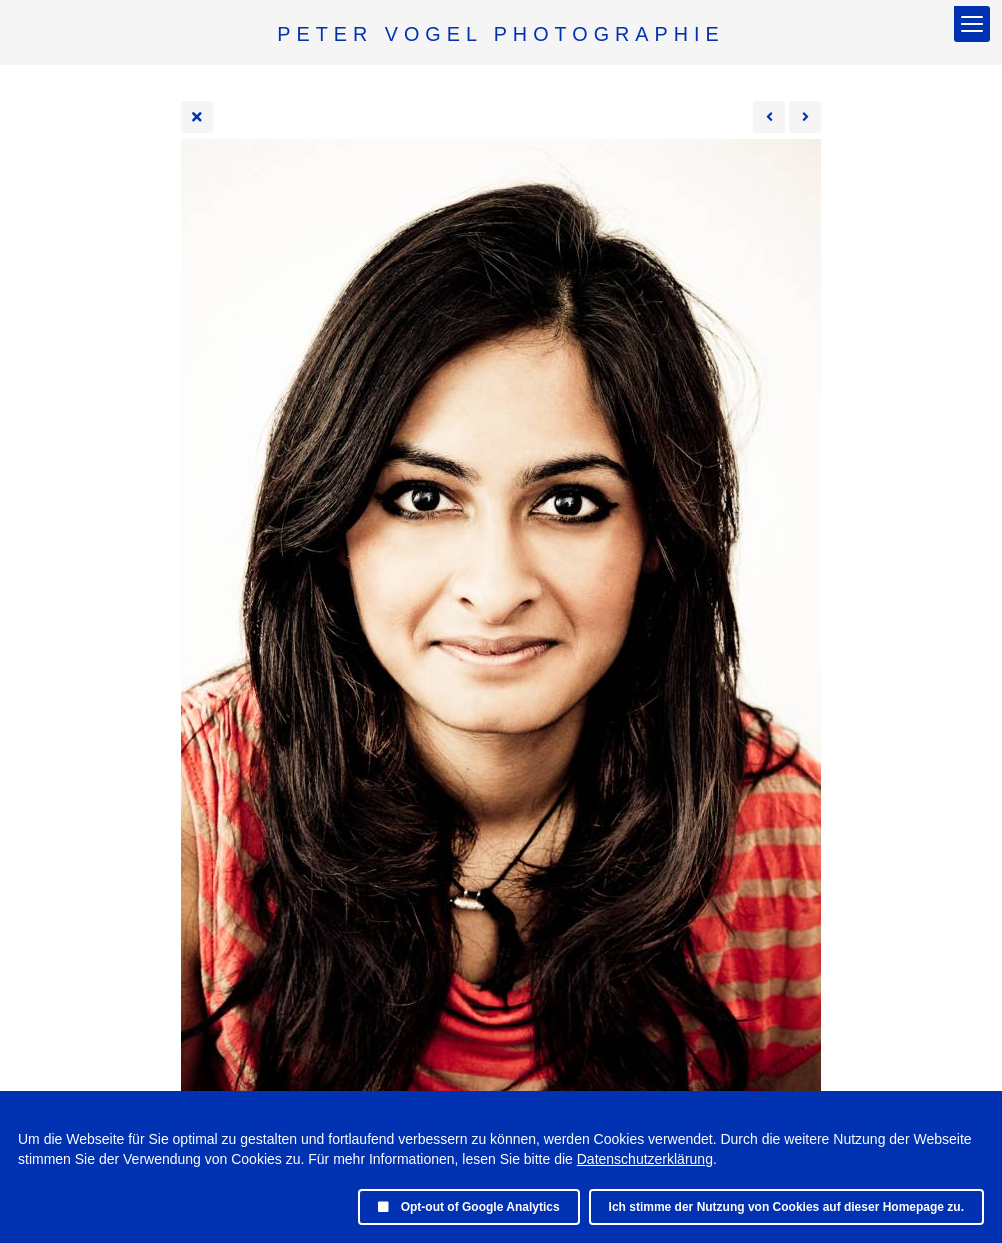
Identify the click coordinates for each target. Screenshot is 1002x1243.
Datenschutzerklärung (645, 1159)
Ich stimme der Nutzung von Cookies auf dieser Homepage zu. (786, 1207)
